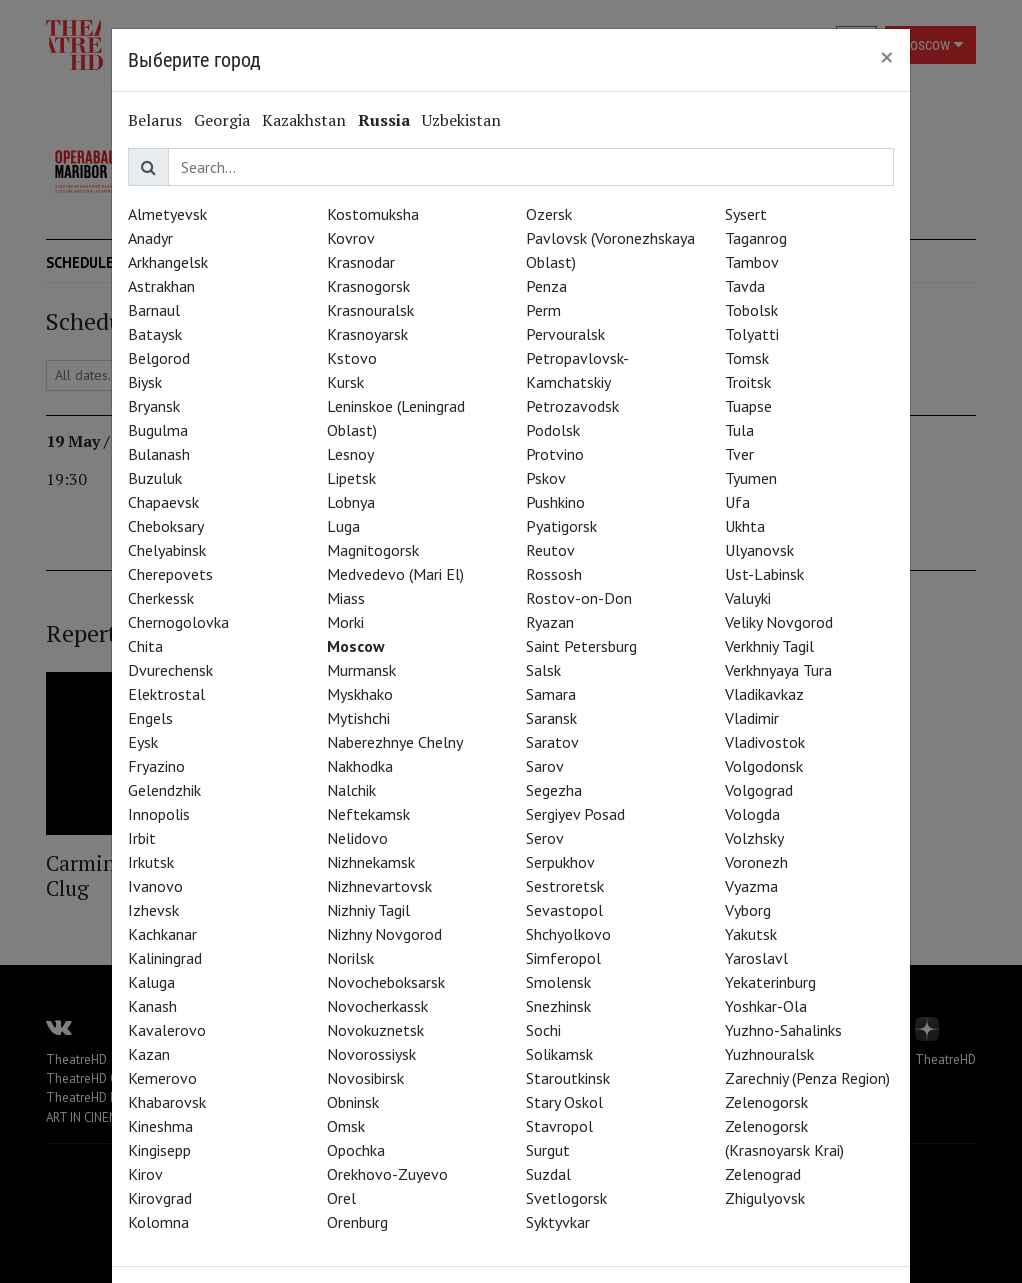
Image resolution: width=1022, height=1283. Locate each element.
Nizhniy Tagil (368, 910)
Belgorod (159, 358)
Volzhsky (754, 838)
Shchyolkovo (568, 934)
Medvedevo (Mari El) (395, 574)
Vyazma (751, 886)
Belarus (155, 120)
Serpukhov (560, 862)
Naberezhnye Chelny (395, 742)
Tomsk (747, 358)
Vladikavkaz (764, 694)
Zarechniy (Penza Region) (807, 1078)
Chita (145, 646)
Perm (543, 310)
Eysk (143, 742)
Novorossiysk (371, 1054)
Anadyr (150, 238)
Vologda (752, 814)
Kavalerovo (167, 1030)
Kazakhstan (304, 120)
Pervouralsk (565, 334)
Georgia (222, 120)
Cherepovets (170, 574)
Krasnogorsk (368, 286)
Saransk (551, 718)
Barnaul (154, 310)
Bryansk (154, 406)
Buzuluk (155, 478)
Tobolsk (751, 310)
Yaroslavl (756, 958)
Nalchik (351, 790)
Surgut (548, 1150)
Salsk (543, 670)
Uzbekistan (461, 120)
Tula (739, 430)
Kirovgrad (160, 1198)
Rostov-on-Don (579, 598)
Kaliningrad (165, 958)
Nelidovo (357, 838)
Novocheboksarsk (386, 982)
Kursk (345, 382)
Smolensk (558, 982)
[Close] (887, 57)
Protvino (555, 454)
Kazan (149, 1054)
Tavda (745, 286)
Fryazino (156, 766)
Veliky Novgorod (779, 622)
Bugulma (158, 430)
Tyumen (751, 478)
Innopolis (159, 814)
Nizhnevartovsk (379, 886)
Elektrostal (166, 694)
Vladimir (752, 718)
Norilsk (350, 958)
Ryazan (550, 622)
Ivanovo (155, 886)
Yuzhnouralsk (769, 1054)
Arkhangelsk (168, 262)
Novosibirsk (365, 1078)
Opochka (356, 1150)
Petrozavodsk (572, 406)
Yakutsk (751, 934)
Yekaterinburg (770, 982)
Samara (551, 694)
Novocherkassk (377, 1006)
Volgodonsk (764, 766)
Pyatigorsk (561, 526)
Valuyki (748, 598)
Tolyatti (752, 334)
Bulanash (159, 454)
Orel (341, 1198)
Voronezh (756, 862)
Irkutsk (151, 862)
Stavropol (559, 1126)
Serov (545, 838)
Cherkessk (161, 598)
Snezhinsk (558, 1006)
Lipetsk (351, 478)
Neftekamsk (368, 814)
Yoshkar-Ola (766, 1006)
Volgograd (759, 790)
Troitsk (748, 382)
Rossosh (554, 574)
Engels (150, 718)
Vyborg (748, 910)
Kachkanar (162, 934)
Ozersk (549, 214)
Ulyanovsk (759, 550)
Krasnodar (361, 262)
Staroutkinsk (568, 1078)
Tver (739, 454)
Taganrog (756, 238)
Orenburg (357, 1222)
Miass (346, 598)
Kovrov (351, 238)
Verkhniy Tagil (769, 646)
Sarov (545, 766)
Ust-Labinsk (764, 574)
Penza (546, 286)
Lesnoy (350, 454)
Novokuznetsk (375, 1030)
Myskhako (360, 694)
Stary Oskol (564, 1102)
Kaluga (151, 982)
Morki (345, 622)
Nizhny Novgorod (384, 934)
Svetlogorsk (566, 1198)
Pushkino (555, 502)
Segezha (554, 790)
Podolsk (553, 430)
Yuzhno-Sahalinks (783, 1030)
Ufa (737, 502)
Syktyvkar (558, 1222)
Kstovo (352, 358)
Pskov (546, 478)
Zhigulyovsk (765, 1198)
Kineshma (160, 1126)
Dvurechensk (170, 670)
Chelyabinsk (167, 550)
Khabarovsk (167, 1102)
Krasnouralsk (370, 310)
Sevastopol (564, 910)
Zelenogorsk (766, 1102)
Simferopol (563, 958)
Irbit (142, 838)
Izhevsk (153, 910)
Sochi (543, 1030)
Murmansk (361, 670)
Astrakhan (161, 286)
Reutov (550, 550)
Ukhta (745, 526)
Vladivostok (765, 742)
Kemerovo (162, 1078)
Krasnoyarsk (367, 334)
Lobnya (351, 502)
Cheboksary (166, 526)
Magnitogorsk (373, 550)
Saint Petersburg (581, 646)
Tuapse (748, 406)
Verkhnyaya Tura (778, 670)
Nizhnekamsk (371, 862)
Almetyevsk (167, 214)
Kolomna (158, 1222)
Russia (384, 120)
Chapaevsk (163, 502)
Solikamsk (559, 1054)
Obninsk (353, 1102)
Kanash (152, 1006)
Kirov (145, 1174)
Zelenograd (763, 1174)
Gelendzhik (164, 790)
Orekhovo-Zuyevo (387, 1174)
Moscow (356, 646)
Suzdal (548, 1174)
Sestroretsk (565, 886)
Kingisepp (159, 1150)
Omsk (346, 1126)
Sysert (746, 214)
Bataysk (155, 334)
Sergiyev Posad (575, 814)
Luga (343, 526)
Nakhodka (360, 766)
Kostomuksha (373, 214)
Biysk (145, 382)
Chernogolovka (178, 622)
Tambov (752, 262)
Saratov (552, 742)
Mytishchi (358, 718)
